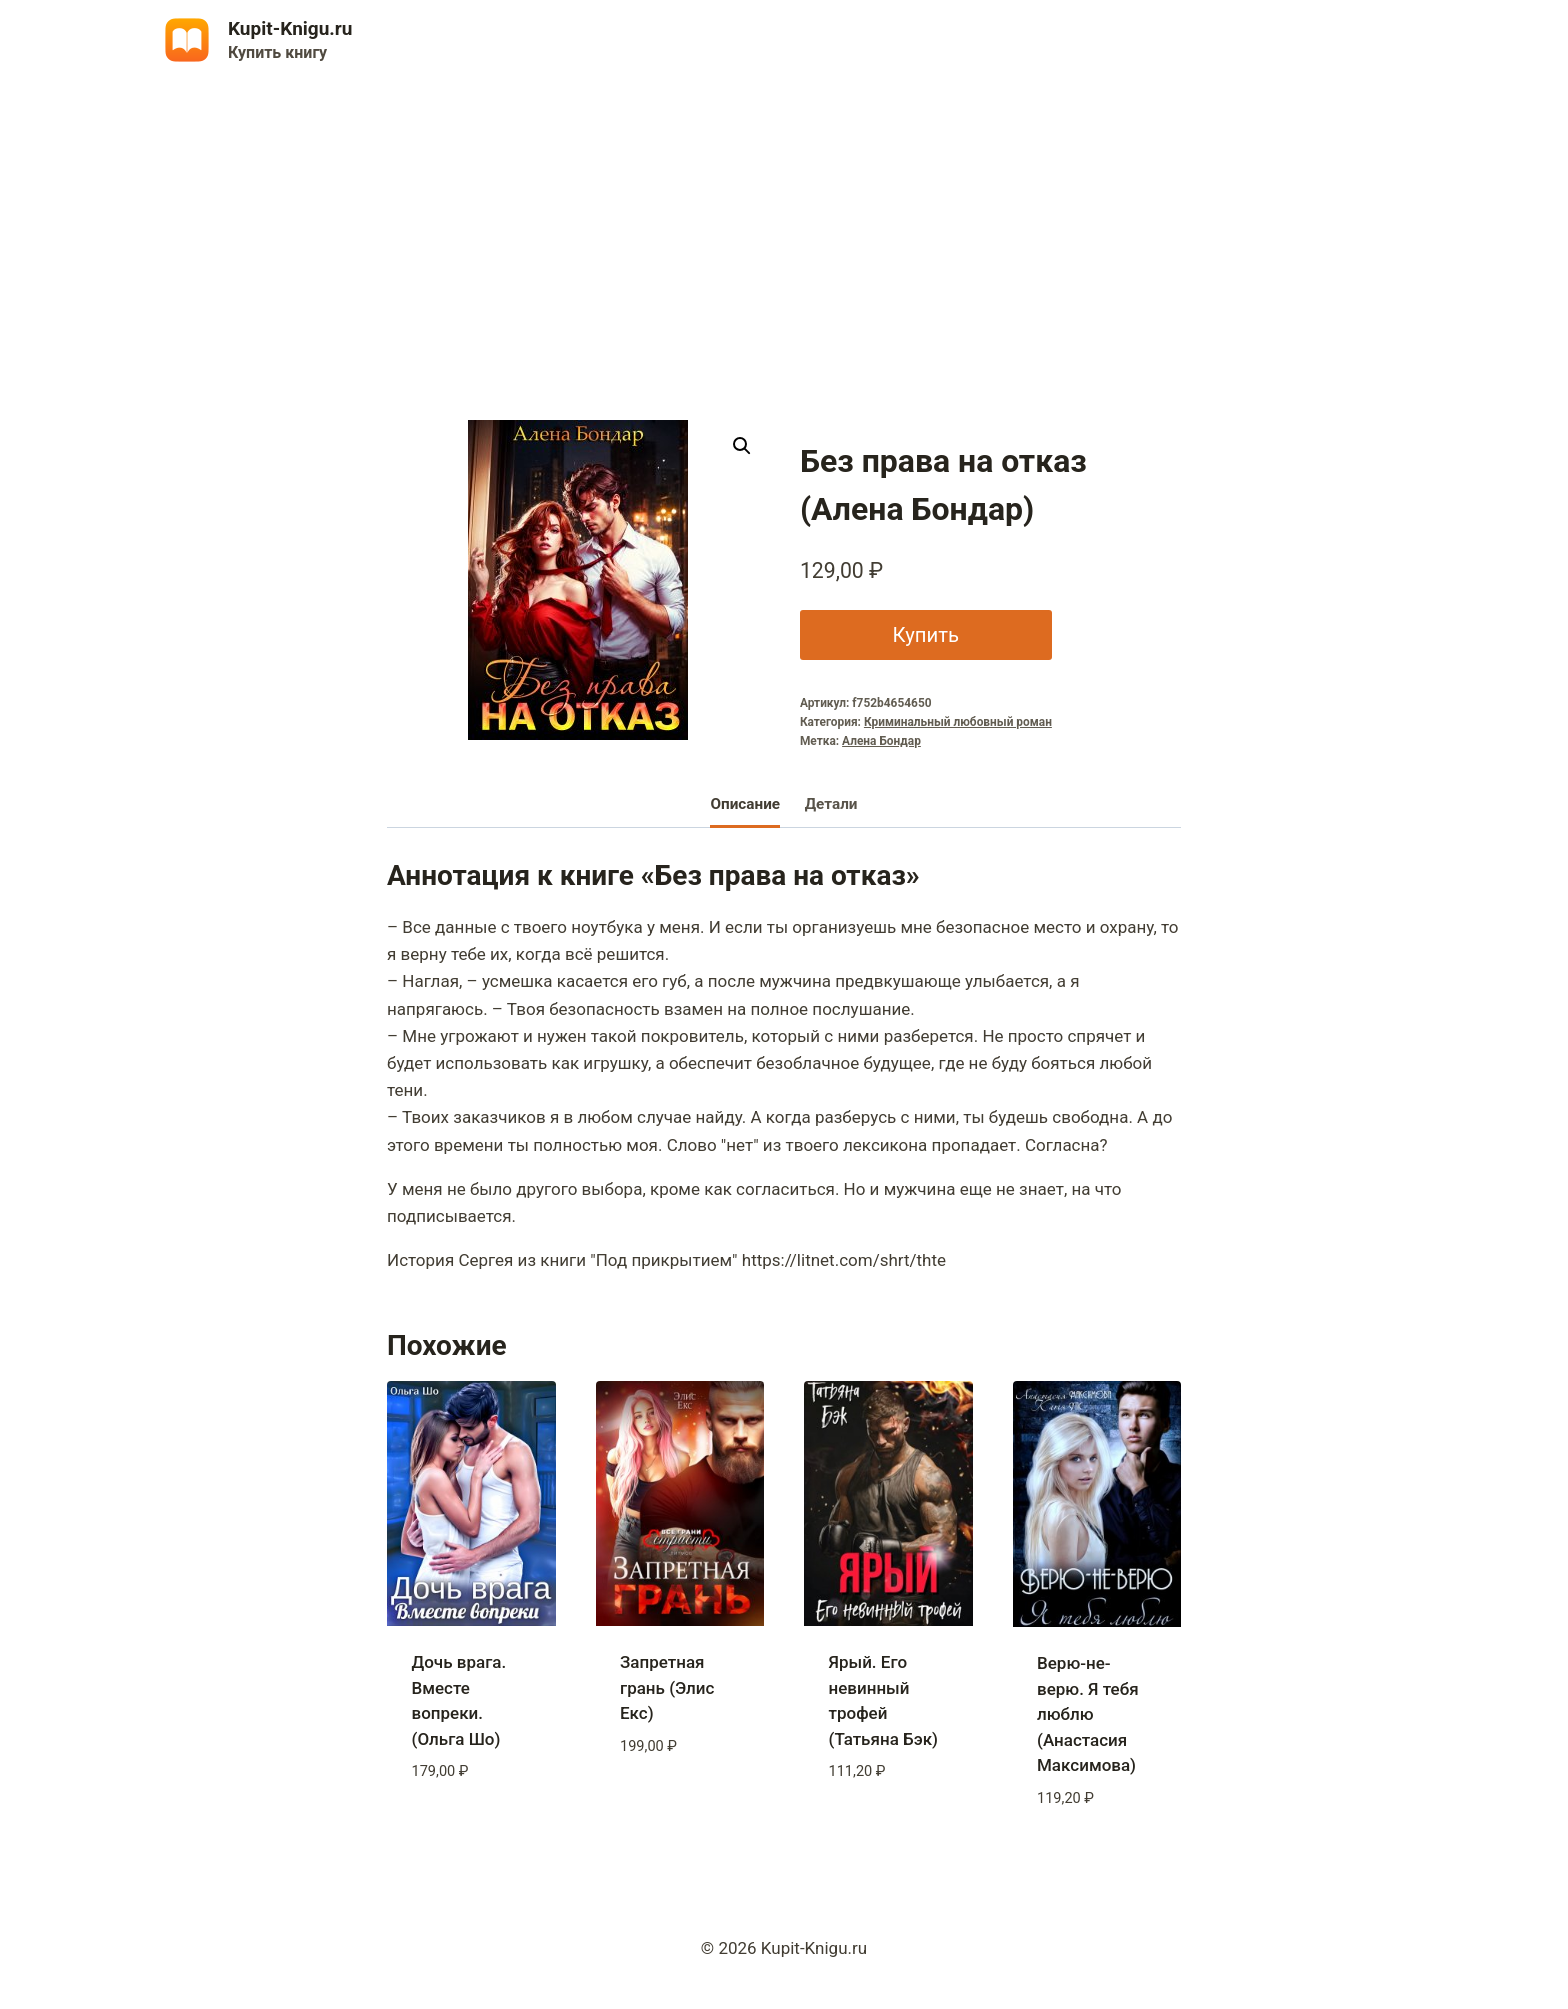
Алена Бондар (881, 741)
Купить (924, 634)
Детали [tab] (831, 804)
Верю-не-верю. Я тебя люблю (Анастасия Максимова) (1088, 1714)
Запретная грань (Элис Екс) (667, 1687)
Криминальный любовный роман (958, 722)
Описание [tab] (745, 804)
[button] (742, 446)
